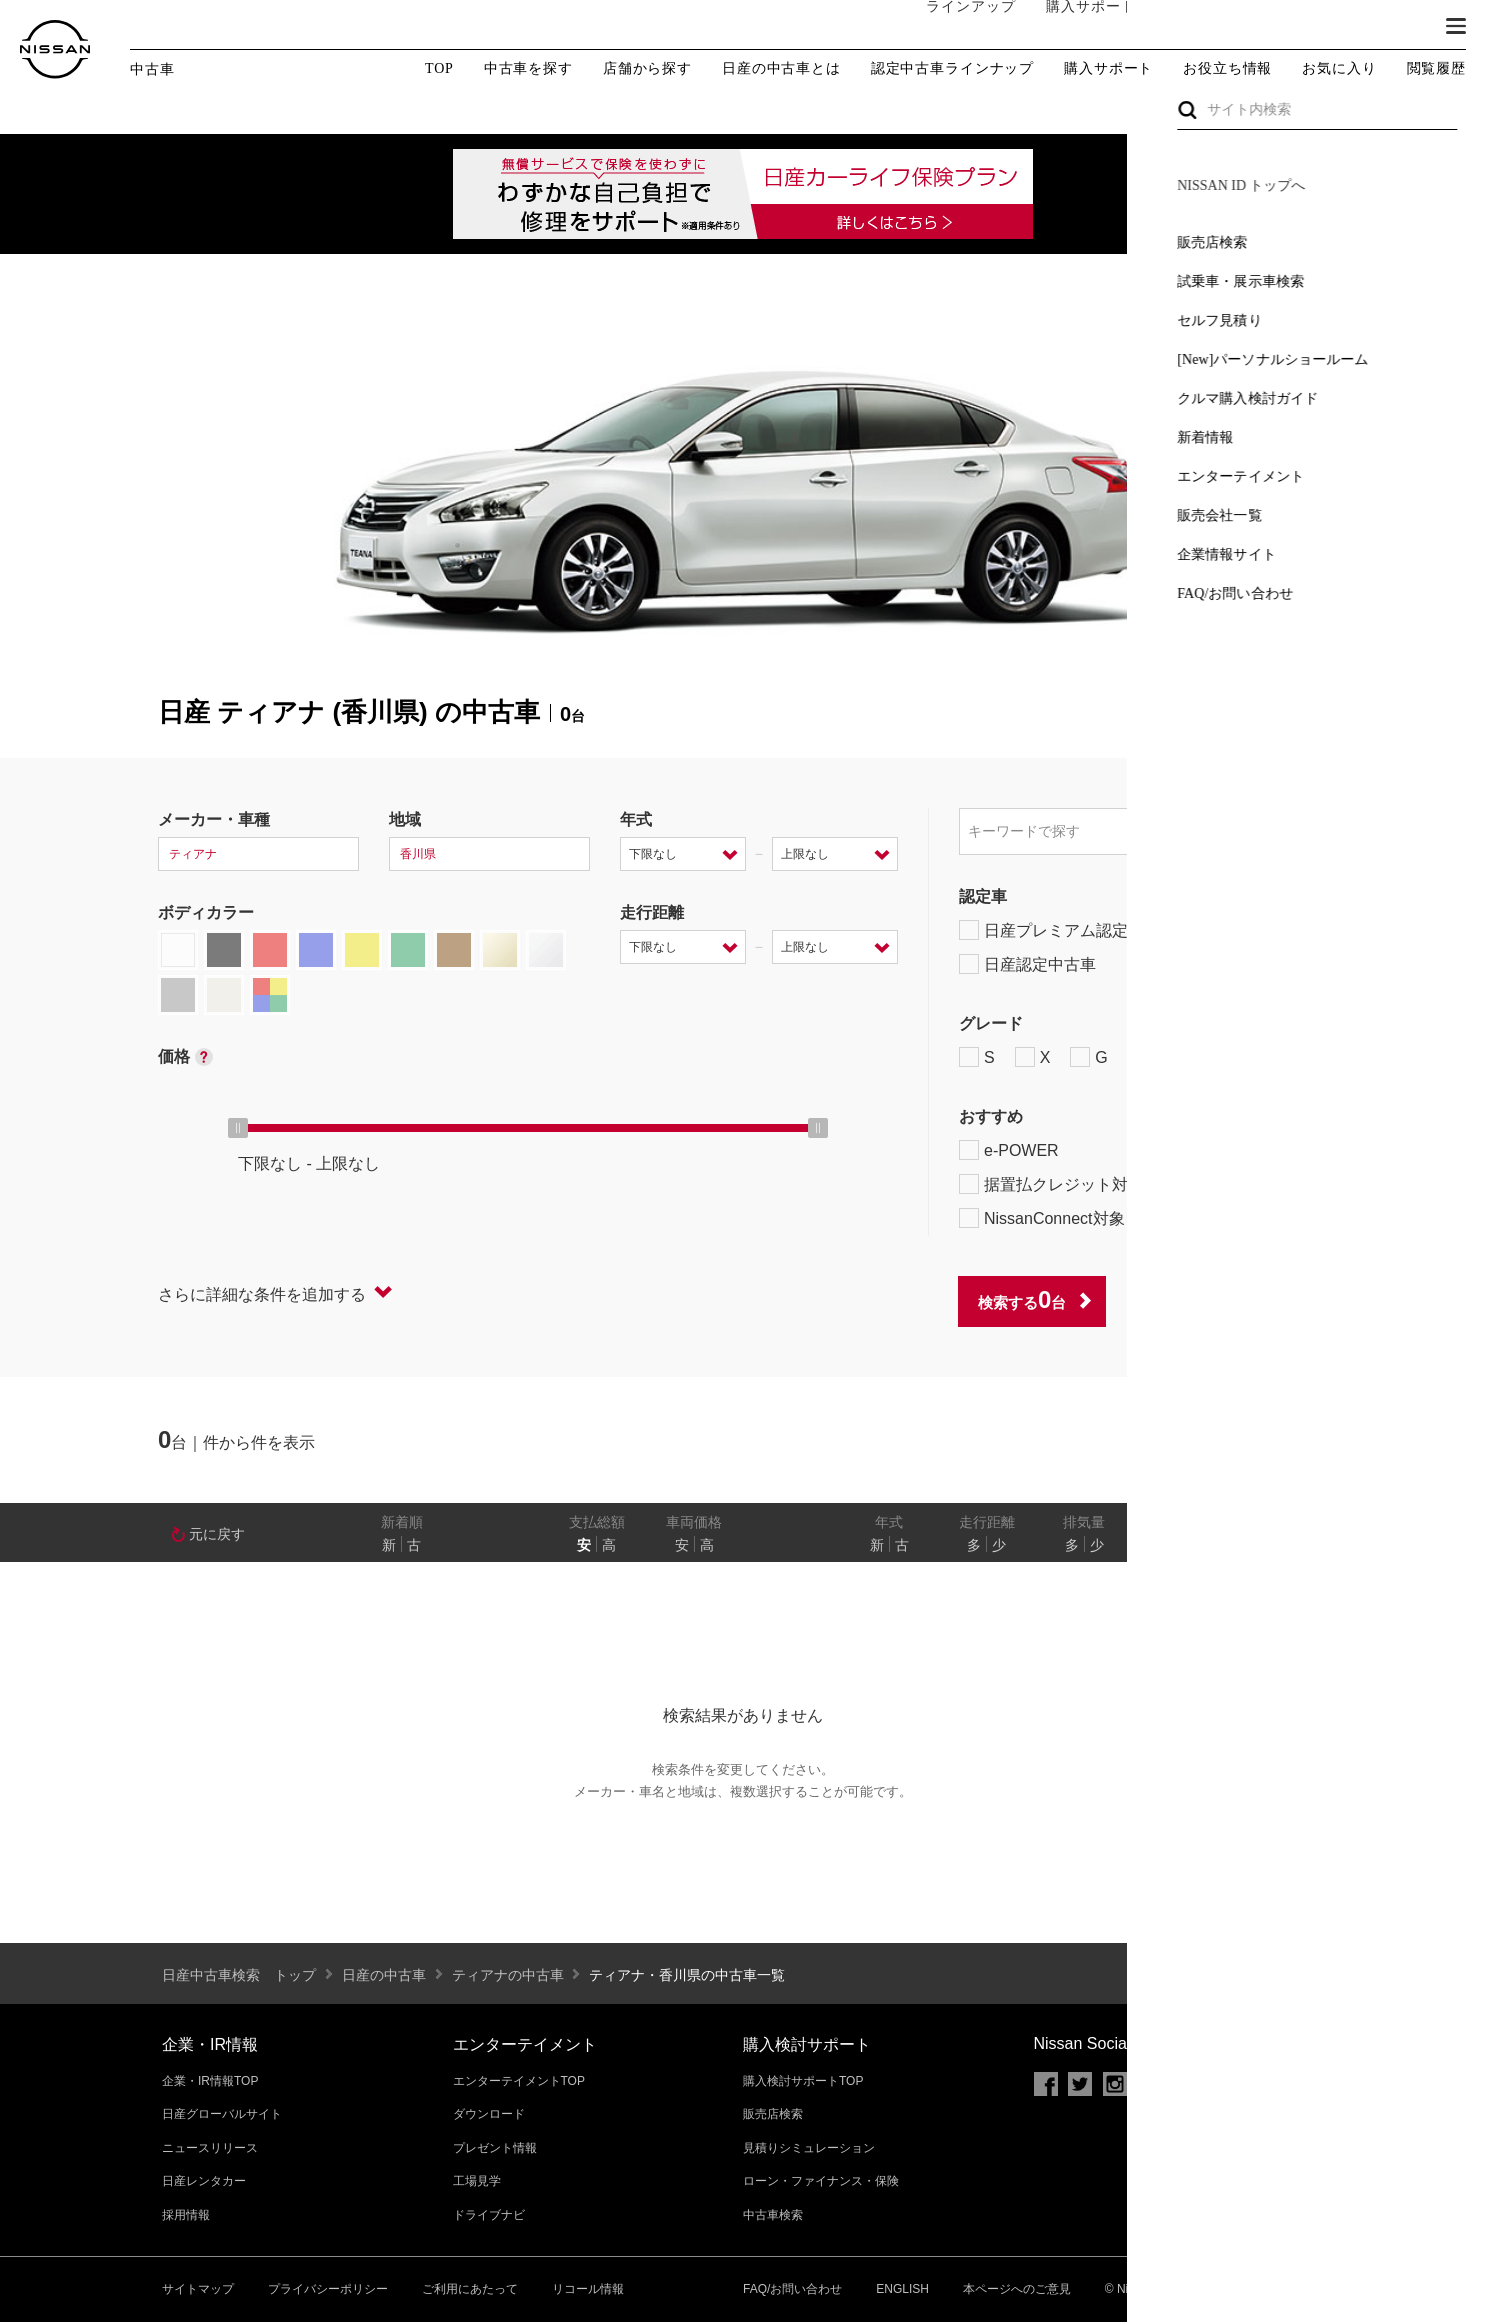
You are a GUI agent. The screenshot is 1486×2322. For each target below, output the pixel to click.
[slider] (238, 1128)
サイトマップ (198, 2289)
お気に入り (1339, 68)
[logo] (55, 49)
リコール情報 (588, 2289)
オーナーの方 (1191, 27)
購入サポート (1071, 27)
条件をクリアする (1264, 1300)
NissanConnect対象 (1053, 1218)
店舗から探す (647, 69)
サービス (1296, 27)
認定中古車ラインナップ (952, 69)
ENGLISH (902, 2289)
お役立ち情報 (1227, 69)
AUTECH (1173, 1057)
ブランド (1386, 27)
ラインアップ (951, 26)
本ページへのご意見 (1017, 2289)
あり (1299, 1545)
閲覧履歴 (1436, 68)
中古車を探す (528, 69)
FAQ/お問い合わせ (792, 2289)
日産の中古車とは (781, 69)
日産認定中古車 (1027, 964)
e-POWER (1009, 1150)
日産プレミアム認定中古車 (1067, 930)
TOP (439, 68)
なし (1260, 1545)
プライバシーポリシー (328, 2289)
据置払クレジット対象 (1063, 1184)
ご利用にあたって (470, 2289)
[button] (1456, 26)
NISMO (1277, 1057)
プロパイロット (1212, 1150)
